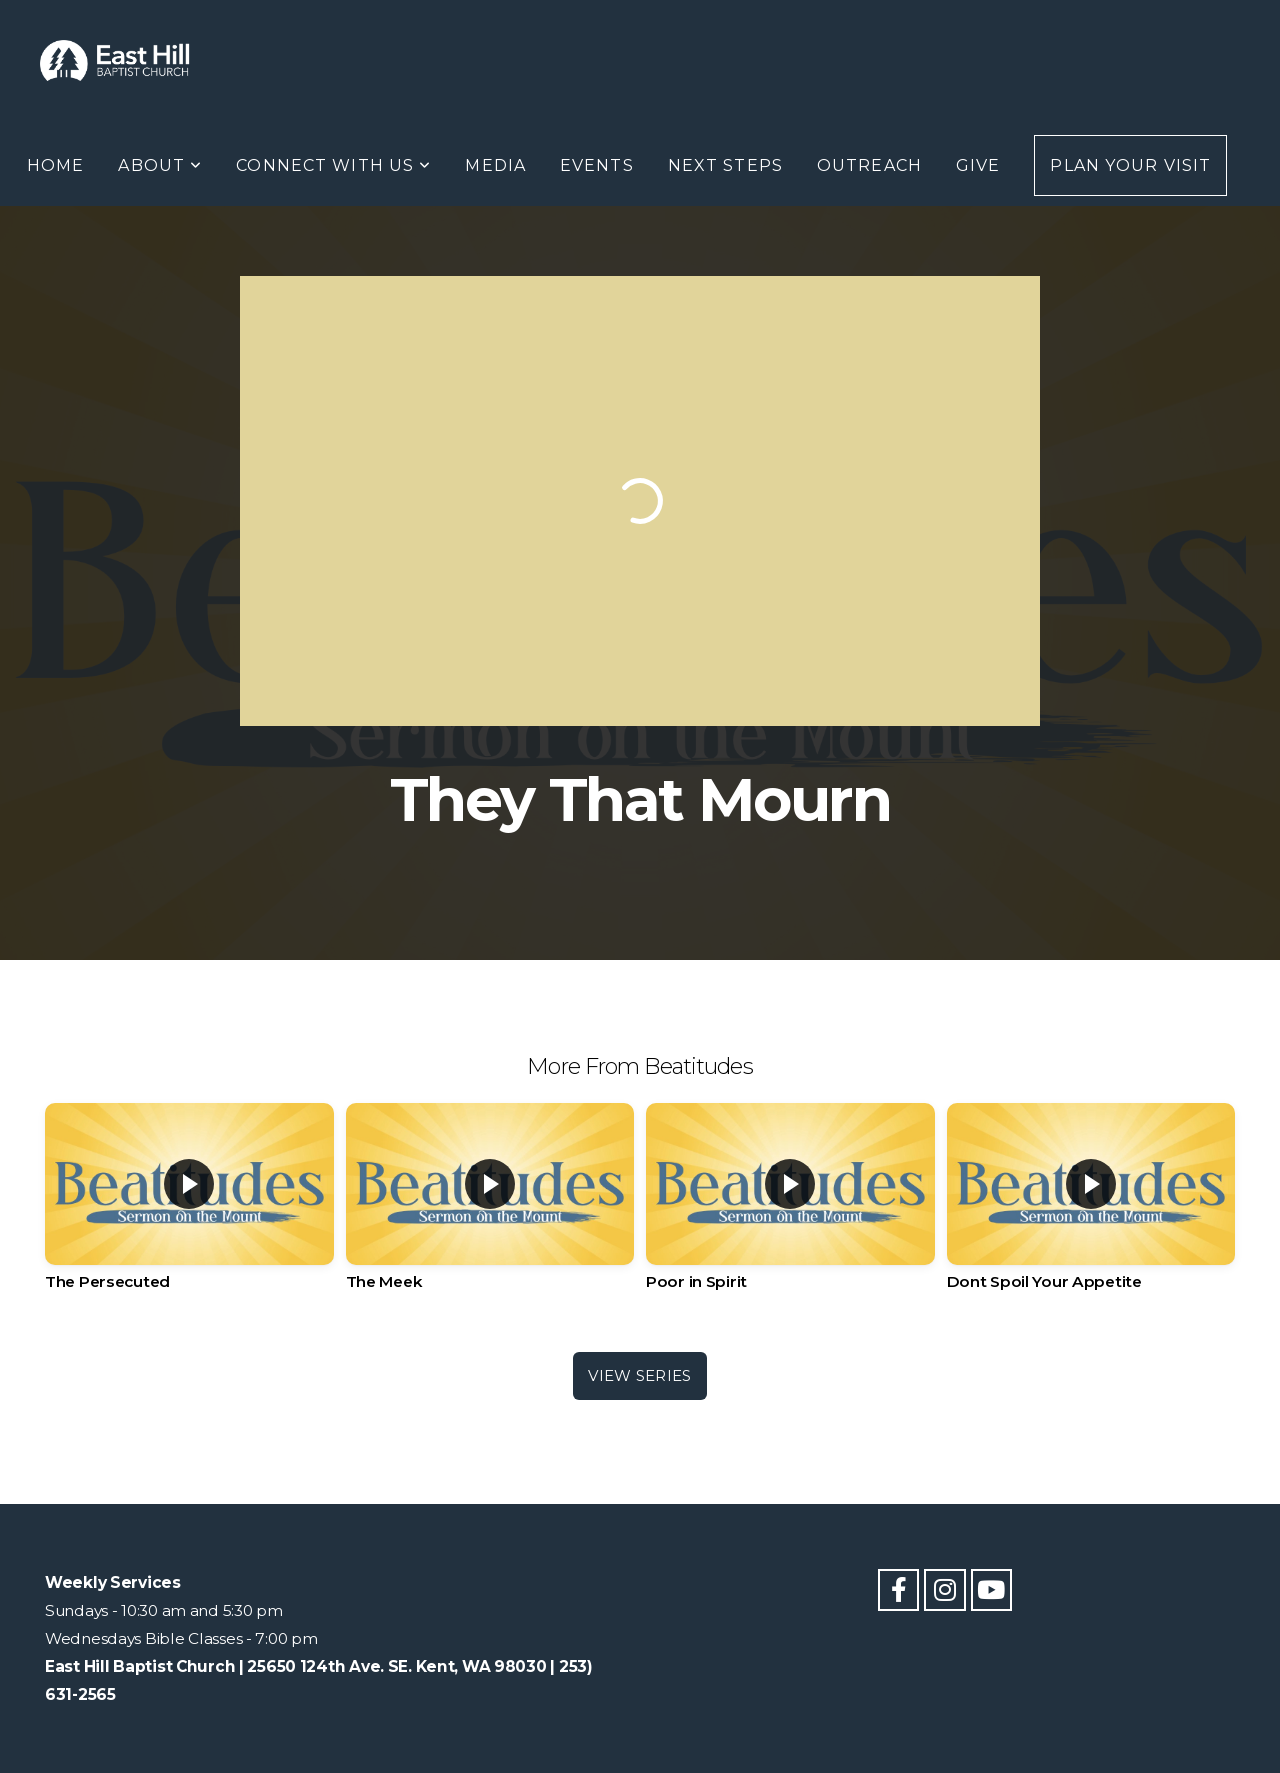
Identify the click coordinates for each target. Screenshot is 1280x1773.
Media (495, 165)
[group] (189, 1212)
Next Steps (725, 165)
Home (55, 165)
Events (597, 165)
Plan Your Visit (1130, 165)
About (160, 165)
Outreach (869, 165)
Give (978, 165)
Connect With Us (333, 165)
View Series (639, 1375)
